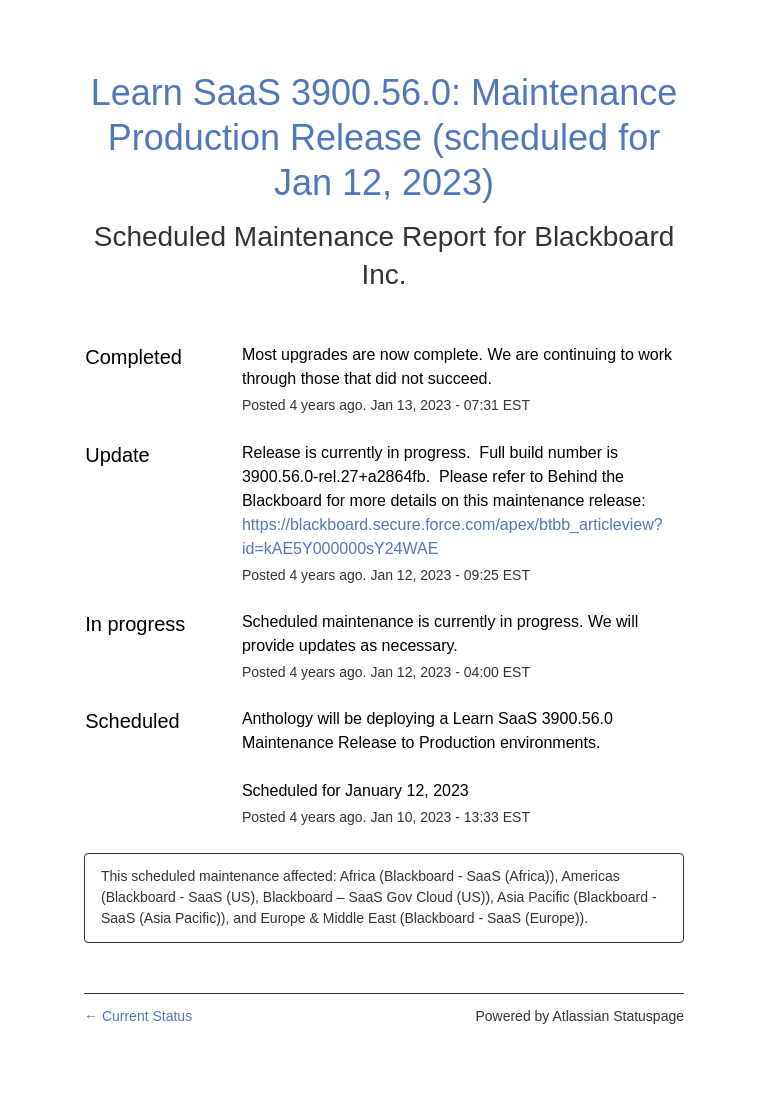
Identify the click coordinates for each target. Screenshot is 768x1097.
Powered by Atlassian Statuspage (579, 1016)
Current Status (138, 1016)
